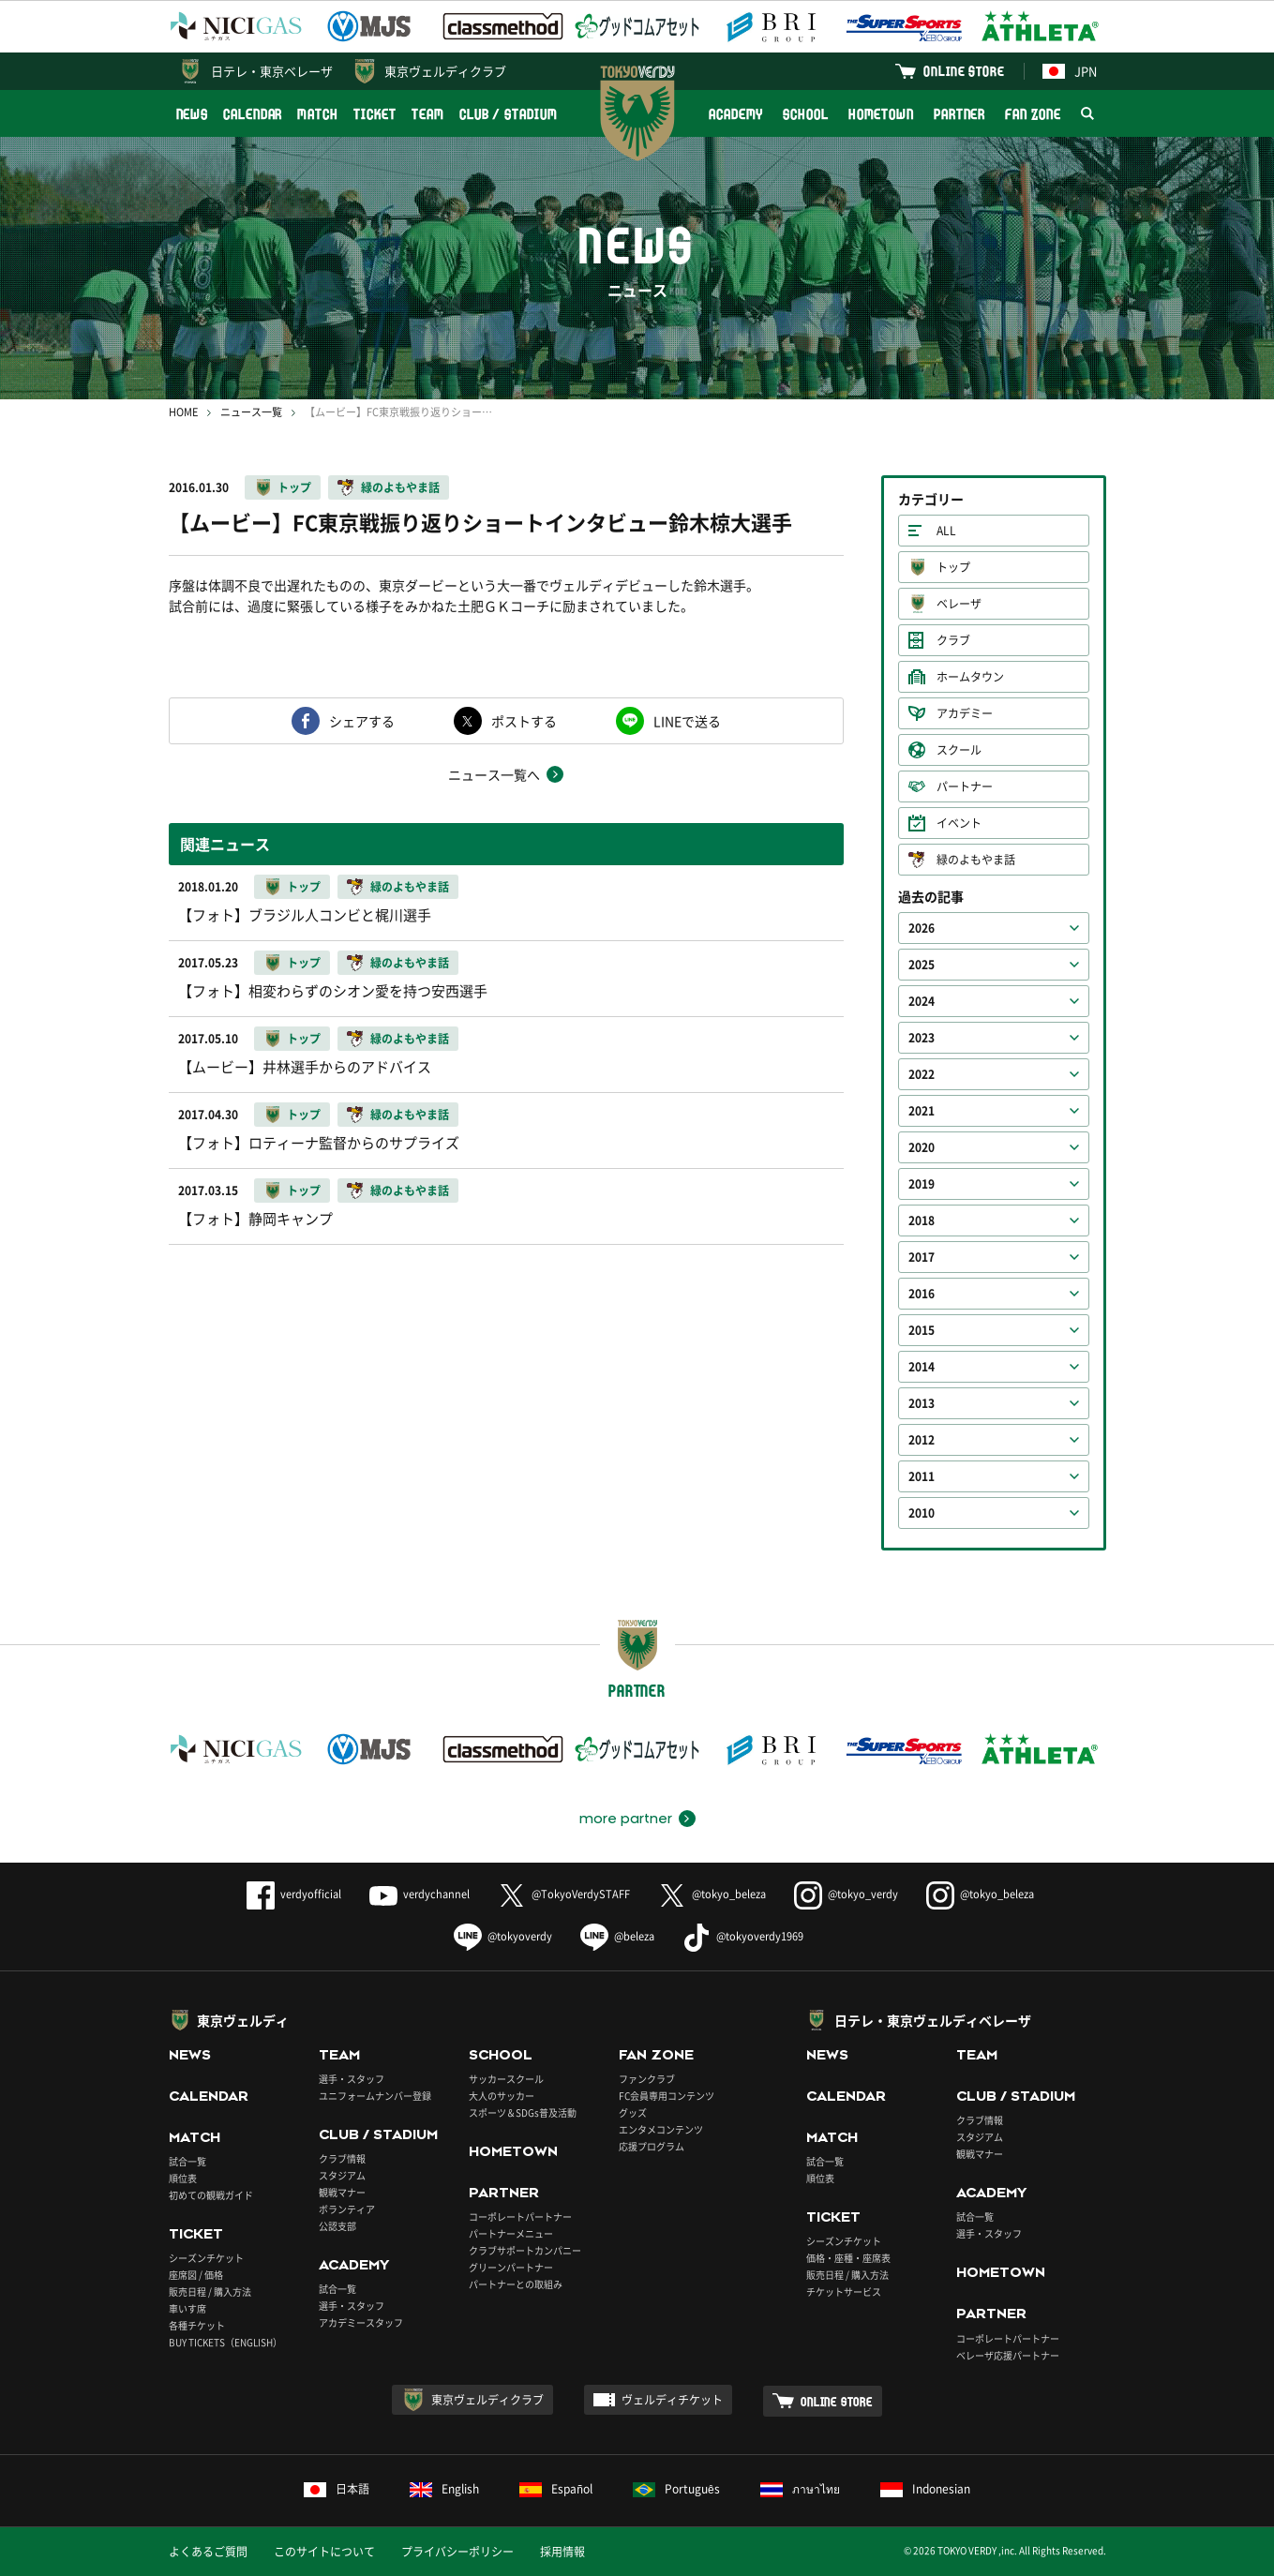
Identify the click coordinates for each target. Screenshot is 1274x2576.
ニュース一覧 (251, 412)
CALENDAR (252, 114)
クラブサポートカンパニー (525, 2250)
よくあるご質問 (208, 2551)
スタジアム (342, 2175)
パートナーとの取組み (515, 2284)
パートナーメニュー (511, 2233)
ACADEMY (736, 114)
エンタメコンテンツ (661, 2129)
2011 (921, 1476)
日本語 (336, 2488)
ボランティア (347, 2209)
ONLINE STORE (963, 71)
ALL (946, 530)
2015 (921, 1330)
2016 (921, 1293)
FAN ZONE (1032, 114)
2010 (921, 1513)
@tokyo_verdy (846, 1894)
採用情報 (562, 2551)
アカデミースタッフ (361, 2322)
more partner (625, 1818)
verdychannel (419, 1894)
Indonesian (925, 2488)
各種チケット (197, 2325)
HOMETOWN (881, 114)
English (444, 2488)
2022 (921, 1074)
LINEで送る (687, 720)
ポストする (524, 720)
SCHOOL (805, 114)
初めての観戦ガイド (211, 2195)
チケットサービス (843, 2291)
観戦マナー (342, 2192)
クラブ (953, 640)
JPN (1069, 71)
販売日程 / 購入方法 (210, 2291)
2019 (921, 1184)
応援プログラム (651, 2146)
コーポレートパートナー (520, 2216)
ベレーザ (959, 603)
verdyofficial (294, 1894)
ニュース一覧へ (494, 774)
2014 (921, 1366)
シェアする (362, 720)
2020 (921, 1147)
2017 (921, 1257)
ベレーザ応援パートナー (1007, 2355)
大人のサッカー (501, 2096)
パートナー (965, 786)
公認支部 (337, 2226)
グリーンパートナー (511, 2267)
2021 (921, 1110)
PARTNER (959, 114)
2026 (921, 928)
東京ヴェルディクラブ (445, 71)
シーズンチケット (206, 2258)
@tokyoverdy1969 (742, 1936)
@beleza (617, 1936)
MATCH (317, 114)
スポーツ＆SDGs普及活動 (523, 2112)
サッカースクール (506, 2079)
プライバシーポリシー (457, 2551)
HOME (183, 412)
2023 (921, 1037)
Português (676, 2488)
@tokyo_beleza (712, 1894)
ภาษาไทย (800, 2488)
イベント (959, 823)
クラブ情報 (342, 2158)
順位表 (183, 2178)
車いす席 (187, 2308)
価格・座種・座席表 (848, 2258)
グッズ (633, 2112)
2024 (921, 1001)
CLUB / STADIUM (508, 114)
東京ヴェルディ (243, 2020)
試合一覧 (187, 2161)
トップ (294, 487)
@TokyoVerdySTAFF (564, 1894)
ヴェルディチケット (672, 2399)
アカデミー (965, 713)
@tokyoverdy (503, 1936)
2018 (921, 1220)
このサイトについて (324, 2551)
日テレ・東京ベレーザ (272, 71)
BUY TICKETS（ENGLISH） (225, 2342)
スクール (959, 749)
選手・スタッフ (351, 2079)
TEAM (428, 114)
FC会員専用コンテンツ (666, 2096)
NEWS (192, 114)
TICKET (375, 114)
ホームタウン (970, 676)
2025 (921, 964)
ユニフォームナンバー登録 (375, 2096)
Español (555, 2488)
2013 (921, 1403)
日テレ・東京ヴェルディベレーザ (932, 2020)
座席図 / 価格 (196, 2275)
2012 (921, 1439)
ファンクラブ (647, 2079)
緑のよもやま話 (400, 487)
